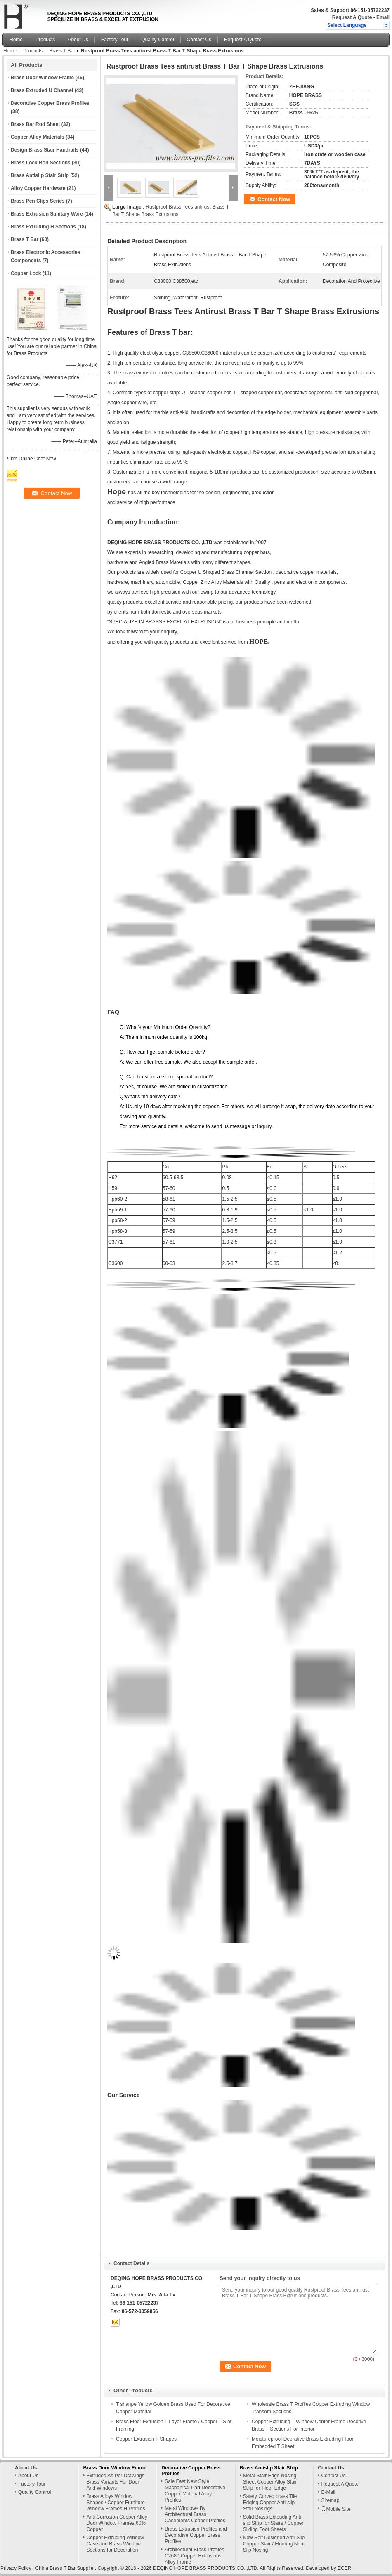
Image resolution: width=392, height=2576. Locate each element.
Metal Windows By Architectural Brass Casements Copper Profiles (195, 2514)
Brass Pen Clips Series (38, 201)
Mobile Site (335, 2509)
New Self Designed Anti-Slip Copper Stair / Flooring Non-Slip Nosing (274, 2544)
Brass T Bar (62, 51)
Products (45, 40)
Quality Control (157, 40)
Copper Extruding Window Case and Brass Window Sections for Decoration (115, 2544)
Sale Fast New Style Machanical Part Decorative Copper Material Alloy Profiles (195, 2491)
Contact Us (199, 40)
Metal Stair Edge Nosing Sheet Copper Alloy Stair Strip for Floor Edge (270, 2482)
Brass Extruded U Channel (42, 90)
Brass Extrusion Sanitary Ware (47, 214)
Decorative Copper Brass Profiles (50, 103)
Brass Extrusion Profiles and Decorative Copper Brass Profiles (196, 2535)
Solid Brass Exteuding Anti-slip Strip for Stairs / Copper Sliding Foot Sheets (273, 2523)
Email (383, 17)
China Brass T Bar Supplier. (66, 2568)
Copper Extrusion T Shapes (146, 2439)
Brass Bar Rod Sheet (35, 124)
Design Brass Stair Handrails (45, 150)
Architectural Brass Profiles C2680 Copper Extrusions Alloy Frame (194, 2556)
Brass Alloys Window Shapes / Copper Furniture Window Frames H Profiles (116, 2502)
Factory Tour (114, 40)
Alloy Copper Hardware (38, 188)
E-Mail (328, 2492)
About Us (78, 40)
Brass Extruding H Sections (43, 227)
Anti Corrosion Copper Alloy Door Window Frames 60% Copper (117, 2523)
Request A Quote (352, 17)
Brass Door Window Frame (42, 78)
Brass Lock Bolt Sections (41, 163)
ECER (344, 2568)
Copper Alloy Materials (37, 137)
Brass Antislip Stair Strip (40, 175)
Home (16, 40)
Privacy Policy (15, 2568)
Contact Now (273, 199)
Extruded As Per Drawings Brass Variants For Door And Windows (115, 2482)
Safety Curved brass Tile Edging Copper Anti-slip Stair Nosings (270, 2502)
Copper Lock (26, 273)
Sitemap (330, 2500)
